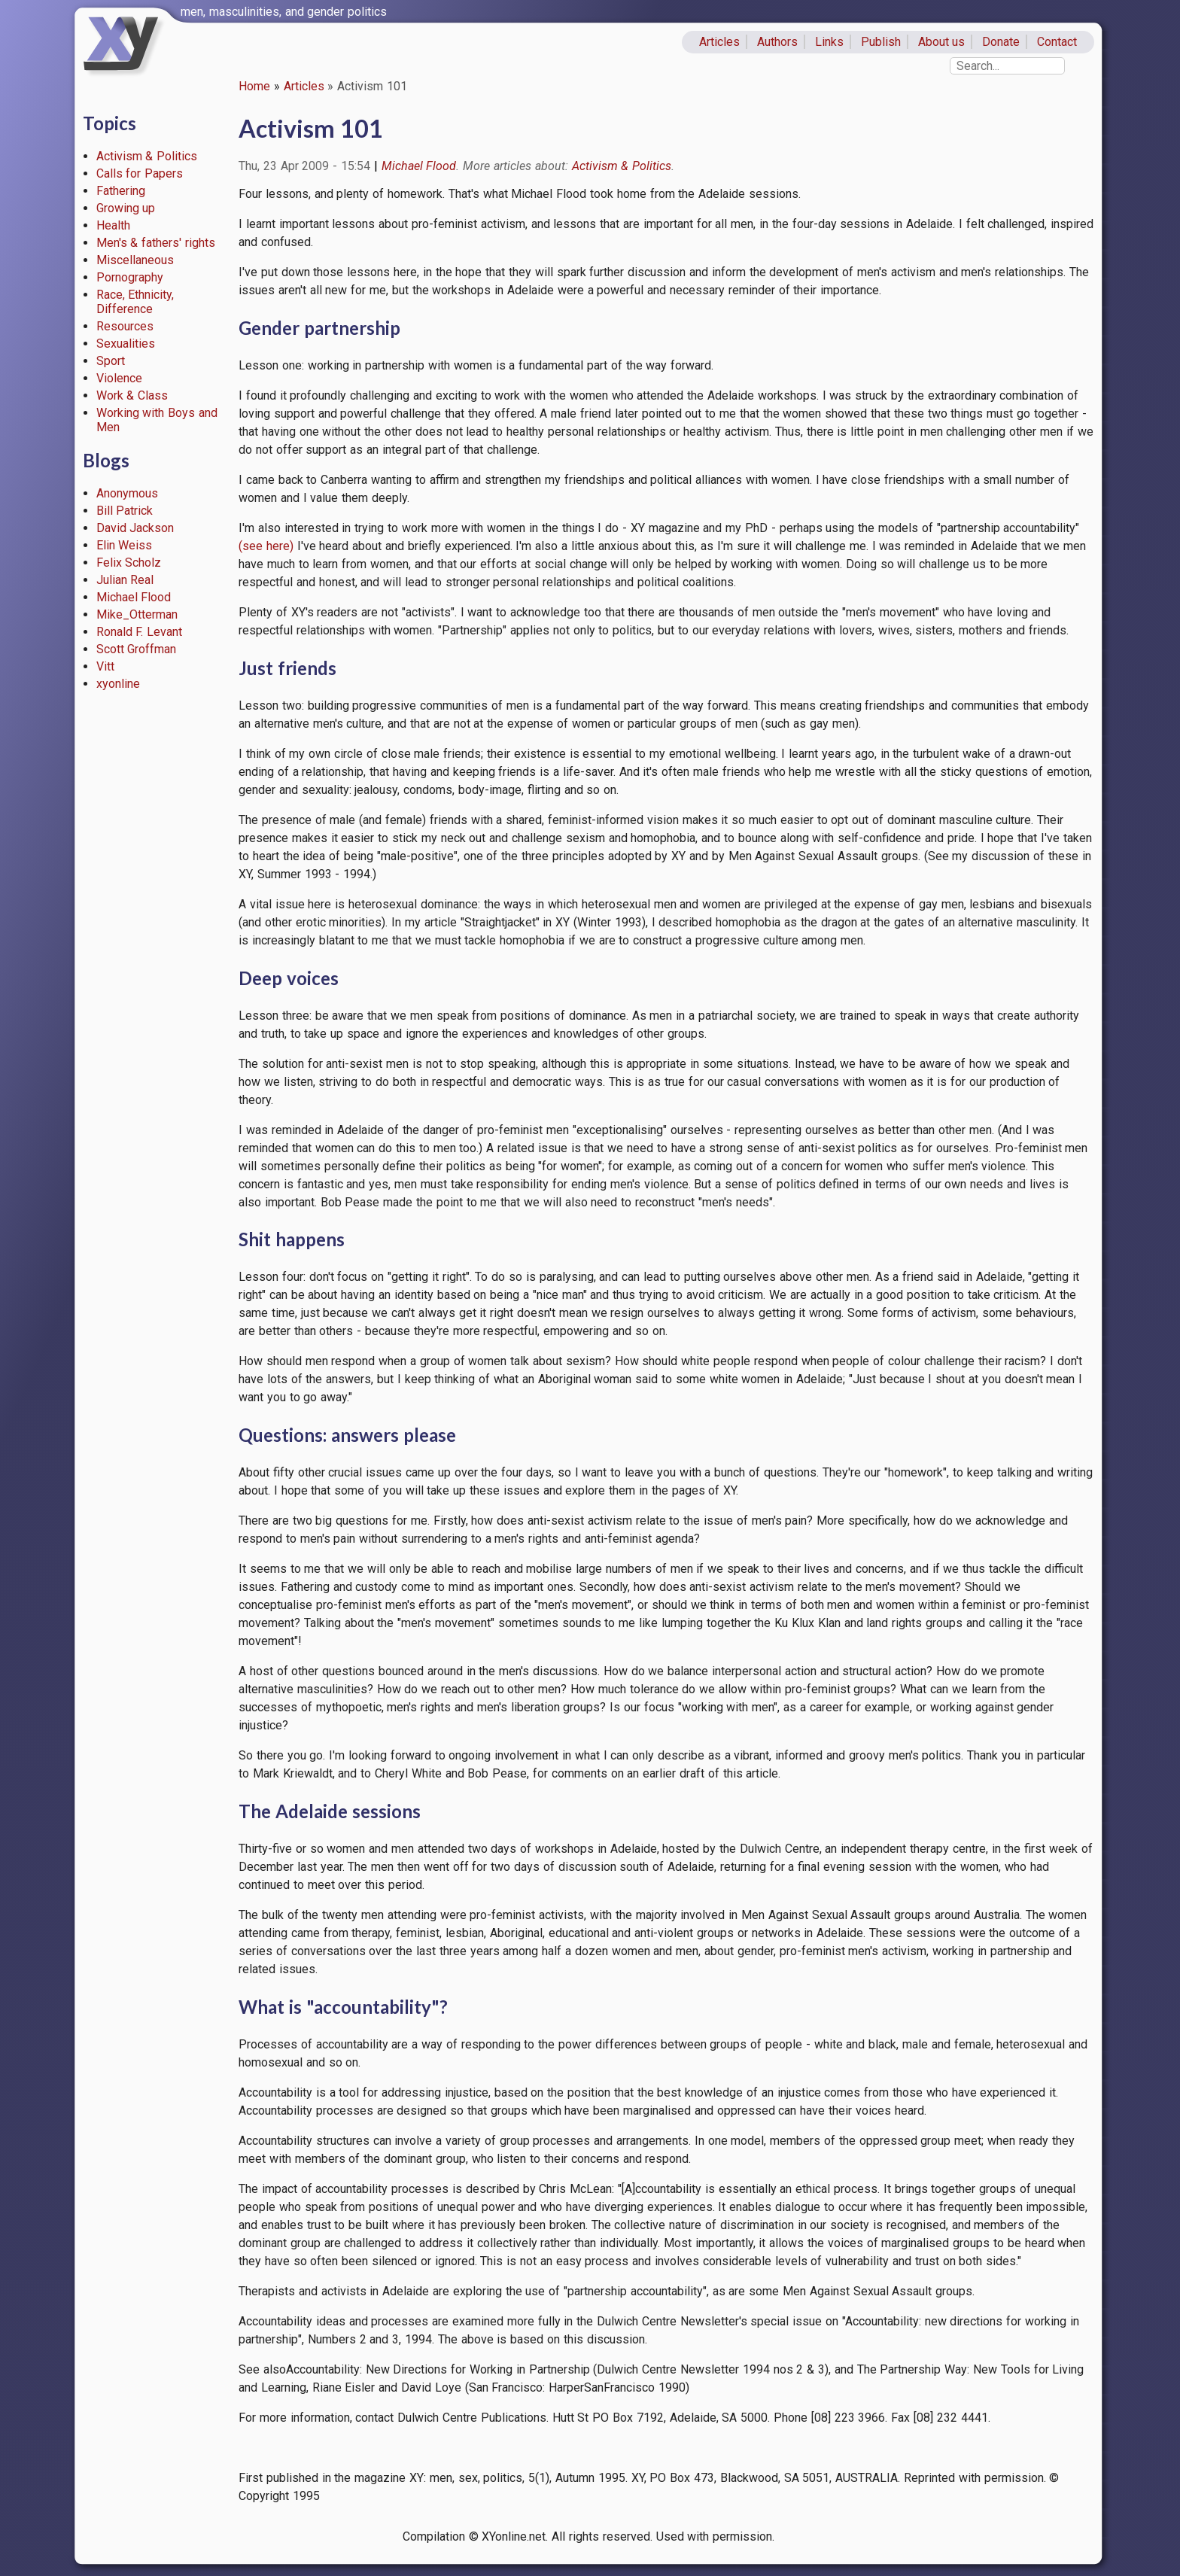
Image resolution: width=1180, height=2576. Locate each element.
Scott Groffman (136, 649)
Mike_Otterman (137, 614)
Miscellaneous (135, 260)
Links (829, 42)
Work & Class (132, 395)
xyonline (118, 684)
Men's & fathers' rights (155, 243)
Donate (1001, 42)
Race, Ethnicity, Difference (135, 301)
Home (254, 86)
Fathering (120, 191)
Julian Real (125, 580)
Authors (777, 42)
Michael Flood (134, 597)
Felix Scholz (129, 562)
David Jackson (135, 528)
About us (942, 42)
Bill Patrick (125, 510)
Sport (110, 361)
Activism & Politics (147, 156)
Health (113, 225)
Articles (719, 42)
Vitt (105, 666)
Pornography (129, 277)
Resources (125, 326)
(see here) (266, 546)
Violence (119, 378)
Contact (1057, 42)
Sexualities (125, 343)
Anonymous (127, 493)
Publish (881, 42)
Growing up (126, 208)
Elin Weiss (124, 545)
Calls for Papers (140, 173)
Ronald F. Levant (139, 632)
